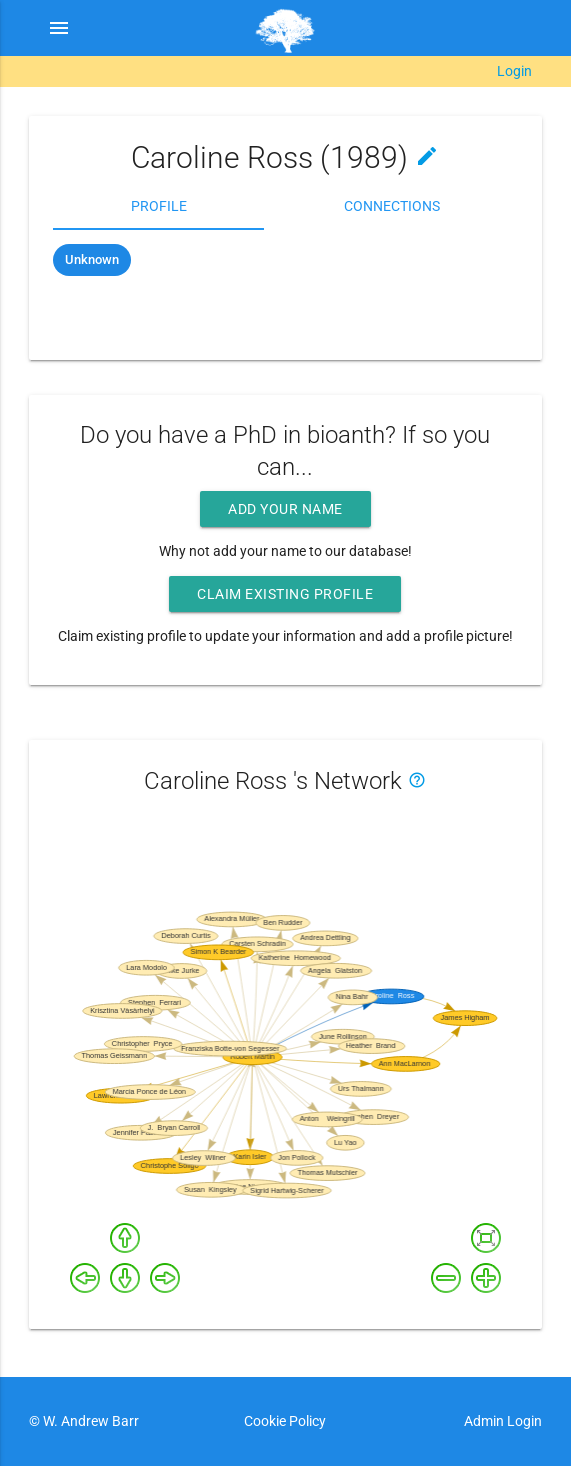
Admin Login (503, 1421)
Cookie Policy (285, 1421)
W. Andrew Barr (89, 1421)
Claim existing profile (285, 594)
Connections (392, 206)
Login (514, 71)
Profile (159, 206)
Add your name (285, 509)
